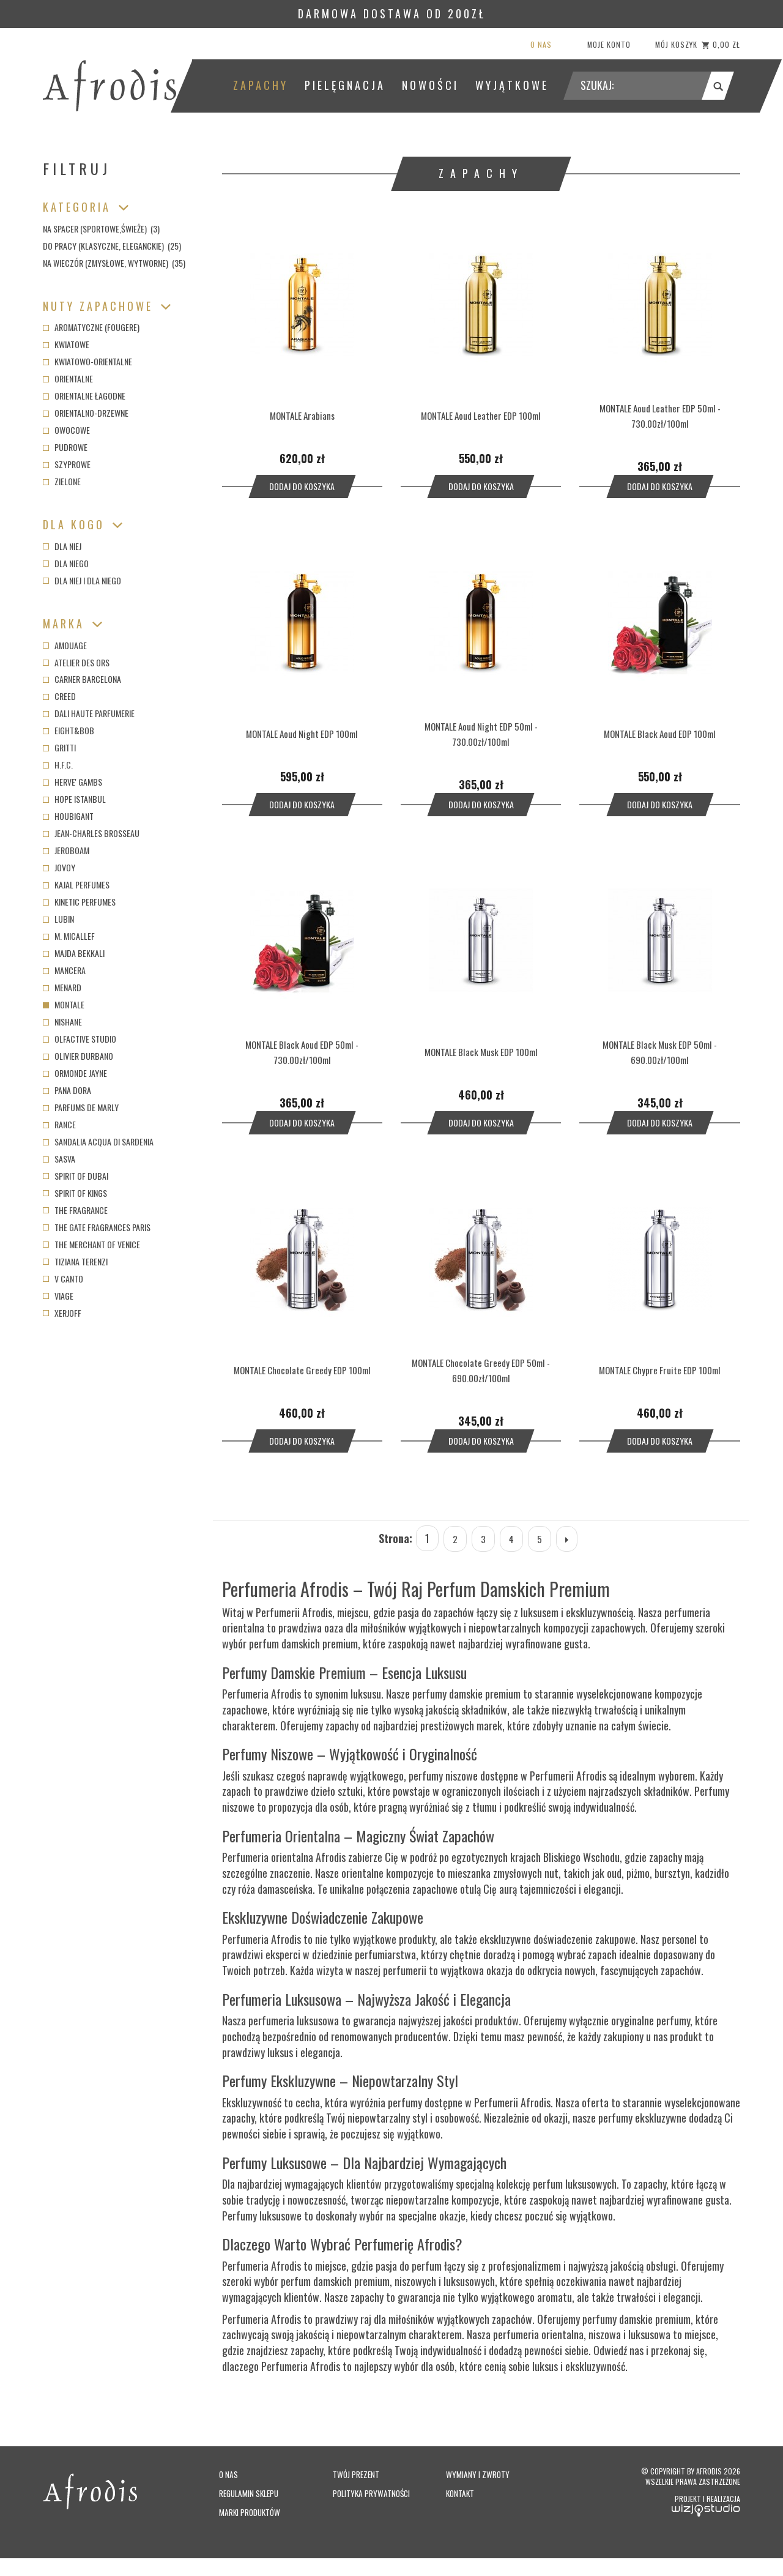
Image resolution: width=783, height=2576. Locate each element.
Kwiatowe (66, 344)
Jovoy (59, 867)
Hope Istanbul (74, 798)
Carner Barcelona (82, 678)
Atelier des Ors (76, 662)
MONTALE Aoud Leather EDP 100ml (481, 415)
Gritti (59, 747)
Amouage (65, 645)
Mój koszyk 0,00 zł (697, 44)
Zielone (62, 481)
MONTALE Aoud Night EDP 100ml (302, 735)
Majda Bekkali (74, 953)
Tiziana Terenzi (75, 1261)
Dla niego (66, 563)
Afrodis (727, 2479)
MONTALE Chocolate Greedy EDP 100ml (302, 1375)
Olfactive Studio (79, 1038)
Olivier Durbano (78, 1055)
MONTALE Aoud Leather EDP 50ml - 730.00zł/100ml (660, 415)
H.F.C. (58, 764)
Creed (59, 696)
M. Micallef (69, 935)
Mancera (64, 970)
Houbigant (68, 816)
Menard (62, 987)
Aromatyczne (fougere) (91, 327)
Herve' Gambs (72, 781)
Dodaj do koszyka (302, 486)
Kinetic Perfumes (79, 901)
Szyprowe (67, 464)
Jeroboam (66, 850)
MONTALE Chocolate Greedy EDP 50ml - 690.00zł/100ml (480, 1376)
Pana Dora (67, 1090)
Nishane (62, 1021)
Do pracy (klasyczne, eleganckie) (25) (112, 245)
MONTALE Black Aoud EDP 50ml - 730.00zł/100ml (302, 1055)
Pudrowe (65, 447)
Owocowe (66, 429)
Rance (59, 1124)
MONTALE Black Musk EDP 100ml (481, 1055)
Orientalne (68, 378)
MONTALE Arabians (302, 415)
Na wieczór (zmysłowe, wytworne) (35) (114, 262)
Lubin (58, 918)
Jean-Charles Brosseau (91, 833)
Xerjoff (62, 1312)
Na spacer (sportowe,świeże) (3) (101, 228)
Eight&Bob (68, 730)
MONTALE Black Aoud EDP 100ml (659, 735)
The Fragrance (75, 1210)
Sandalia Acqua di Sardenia (98, 1141)
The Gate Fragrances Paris (96, 1227)
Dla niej (62, 546)
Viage (58, 1295)
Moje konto (609, 44)
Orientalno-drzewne (85, 412)
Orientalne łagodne (84, 395)
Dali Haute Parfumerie (89, 713)
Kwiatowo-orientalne (87, 361)
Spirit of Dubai (75, 1175)
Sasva (59, 1158)
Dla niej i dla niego (82, 580)
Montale (63, 1004)
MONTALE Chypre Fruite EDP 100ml (660, 1375)
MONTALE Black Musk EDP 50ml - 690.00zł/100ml (660, 1055)
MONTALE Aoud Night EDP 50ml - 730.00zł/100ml (480, 735)
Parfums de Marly (81, 1107)
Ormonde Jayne (75, 1073)
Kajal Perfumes (76, 884)
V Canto (63, 1278)
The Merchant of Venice (91, 1244)
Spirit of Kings (75, 1192)
